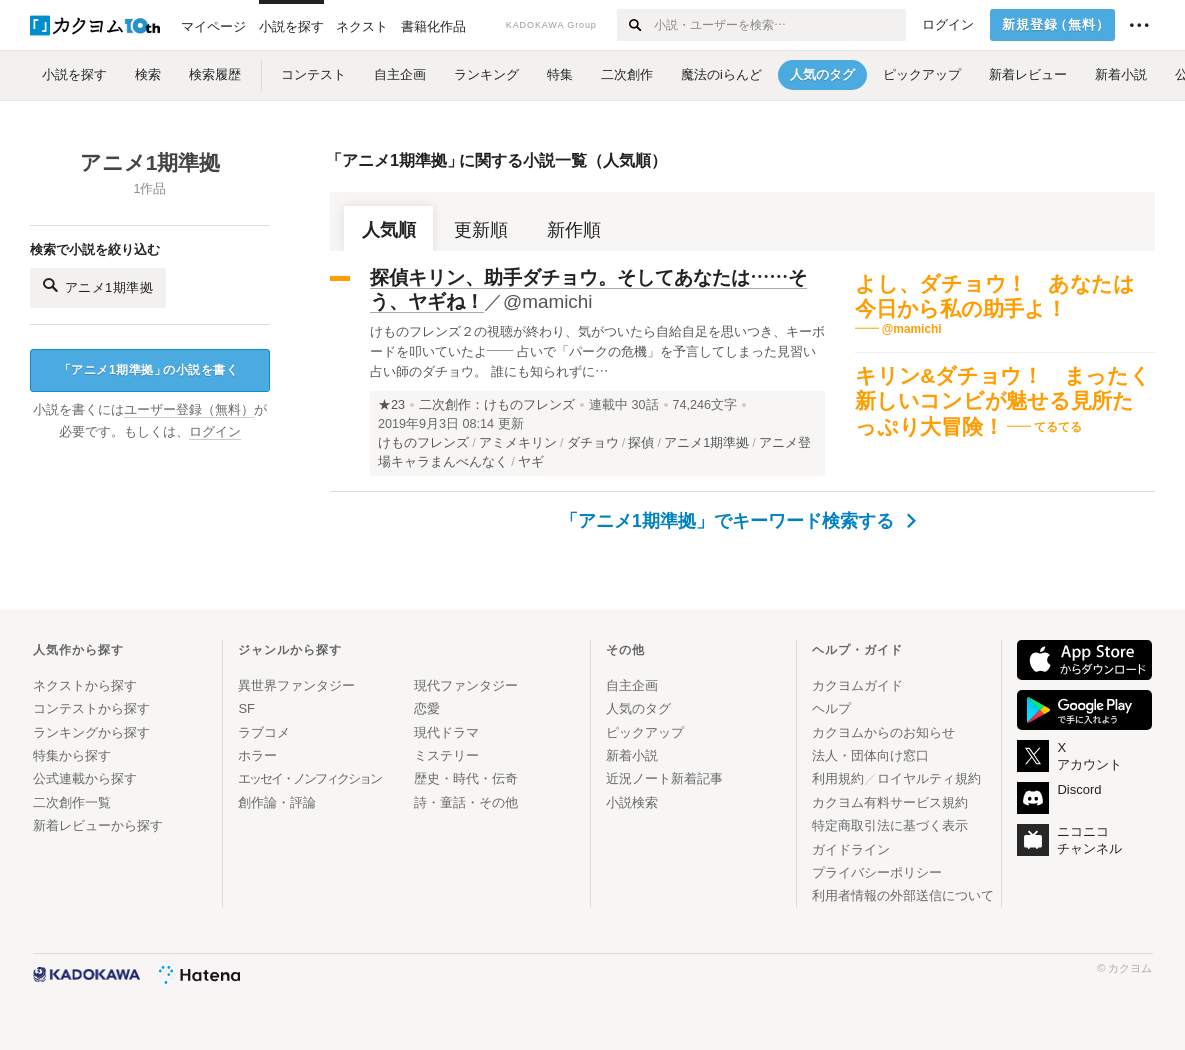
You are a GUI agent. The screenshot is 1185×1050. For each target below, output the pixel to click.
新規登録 (1056, 25)
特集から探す (72, 755)
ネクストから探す (85, 685)
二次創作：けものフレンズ (497, 405)
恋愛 (427, 708)
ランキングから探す (91, 732)
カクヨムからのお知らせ (883, 732)
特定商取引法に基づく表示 (890, 825)
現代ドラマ (446, 732)
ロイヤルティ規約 (929, 778)
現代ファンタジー (466, 685)
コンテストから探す (91, 708)
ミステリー (446, 755)
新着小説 (632, 755)
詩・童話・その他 (466, 802)
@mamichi (548, 301)
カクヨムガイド (857, 685)
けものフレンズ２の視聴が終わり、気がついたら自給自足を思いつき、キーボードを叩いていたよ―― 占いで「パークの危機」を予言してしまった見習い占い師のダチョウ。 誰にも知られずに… (597, 351)
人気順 (389, 230)
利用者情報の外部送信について (903, 895)
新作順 (574, 230)
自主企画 (632, 685)
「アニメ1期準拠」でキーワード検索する (738, 521)
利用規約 (838, 778)
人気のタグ (638, 708)
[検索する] (634, 25)
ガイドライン (851, 849)
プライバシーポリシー (877, 872)
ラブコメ (264, 732)
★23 (391, 405)
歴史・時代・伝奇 (466, 778)
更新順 (481, 230)
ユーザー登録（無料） (189, 410)
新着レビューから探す (98, 825)
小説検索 (632, 802)
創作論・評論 (277, 802)
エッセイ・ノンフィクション (309, 778)
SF (246, 708)
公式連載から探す (85, 778)
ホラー (257, 755)
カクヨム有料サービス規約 (890, 802)
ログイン (948, 25)
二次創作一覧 (72, 802)
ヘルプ (831, 708)
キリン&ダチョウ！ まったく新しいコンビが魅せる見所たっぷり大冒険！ (1003, 401)
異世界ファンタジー (296, 685)
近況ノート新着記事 (664, 778)
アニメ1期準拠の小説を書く (148, 370)
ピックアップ (645, 732)
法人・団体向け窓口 (870, 755)
